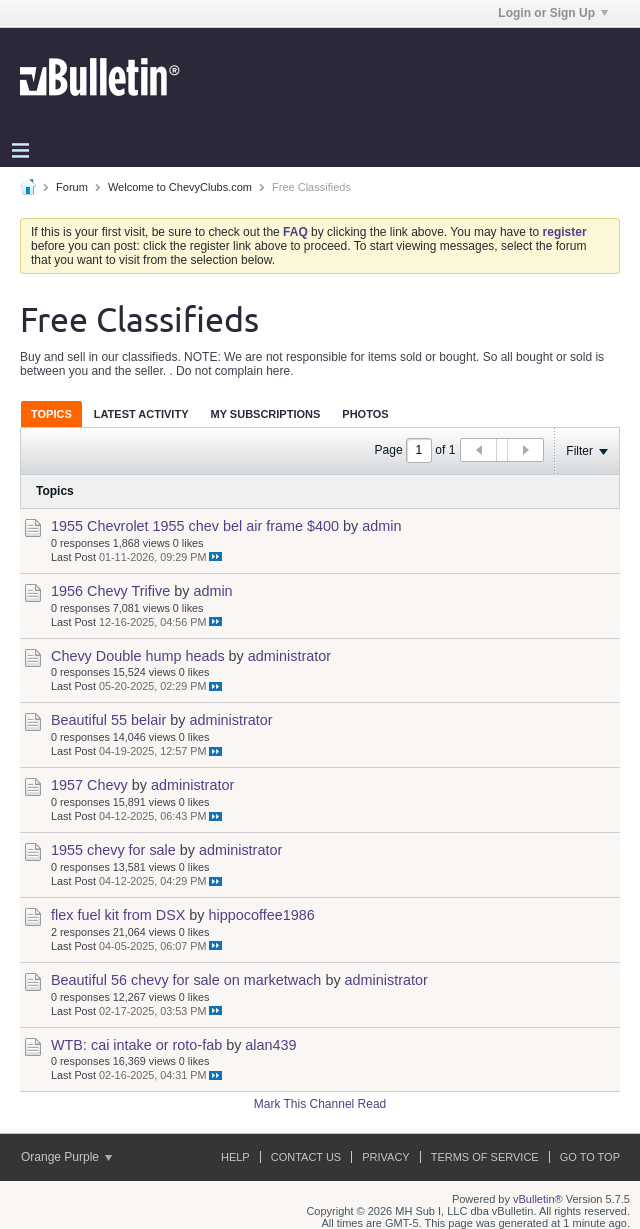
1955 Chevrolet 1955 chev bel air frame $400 (195, 526)
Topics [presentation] (51, 414)
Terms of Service (485, 1157)
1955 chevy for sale (113, 850)
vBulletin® (538, 1199)
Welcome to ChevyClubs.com (180, 187)
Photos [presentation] (365, 414)
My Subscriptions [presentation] (266, 414)
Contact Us (306, 1157)
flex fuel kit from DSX (118, 915)
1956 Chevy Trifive (110, 591)
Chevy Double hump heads (138, 656)
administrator (289, 656)
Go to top (590, 1157)
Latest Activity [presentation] (141, 414)
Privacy (385, 1157)
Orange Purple (66, 1157)
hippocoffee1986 (262, 915)
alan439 (270, 1045)
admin (381, 526)
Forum (72, 187)
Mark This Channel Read (320, 1104)
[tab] (51, 413)
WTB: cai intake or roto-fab (136, 1045)
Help (235, 1157)
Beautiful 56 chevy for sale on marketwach (186, 980)
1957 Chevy (89, 785)
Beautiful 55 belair (108, 720)
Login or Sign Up (553, 13)
